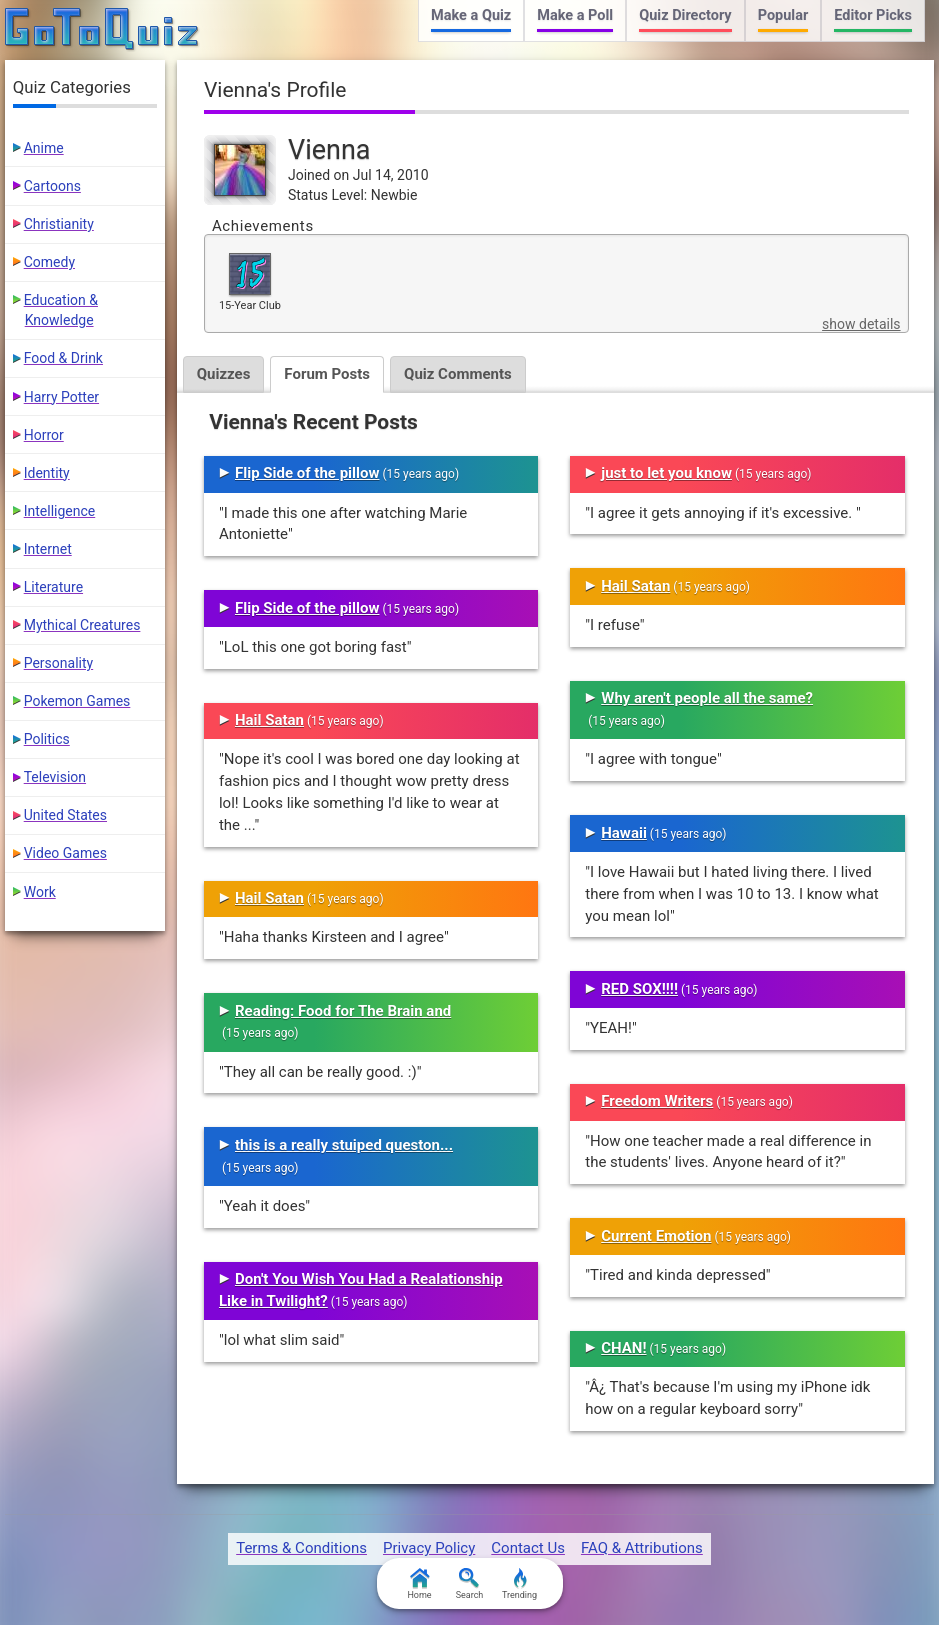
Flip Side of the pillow (307, 473)
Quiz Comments (458, 374)
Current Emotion (656, 1236)
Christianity (59, 224)
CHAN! (623, 1348)
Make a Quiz (471, 15)
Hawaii (624, 833)
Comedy (49, 262)
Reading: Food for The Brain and (343, 1011)
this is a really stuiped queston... (344, 1145)
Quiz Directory (685, 15)
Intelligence (60, 511)
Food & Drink (63, 358)
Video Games (65, 853)
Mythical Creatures (82, 625)
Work (40, 892)
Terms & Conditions (301, 1548)
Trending (519, 1584)
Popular (783, 15)
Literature (53, 587)
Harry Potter (61, 397)
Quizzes (224, 374)
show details (861, 324)
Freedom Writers (657, 1101)
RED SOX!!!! (639, 989)
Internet (48, 549)
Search (470, 1584)
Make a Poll (575, 15)
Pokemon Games (77, 701)
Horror (44, 435)
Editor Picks (873, 15)
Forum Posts (327, 374)
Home (419, 1584)
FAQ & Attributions (642, 1548)
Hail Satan (269, 720)
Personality (58, 663)
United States (65, 815)
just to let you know (666, 473)
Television (55, 777)
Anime (44, 148)
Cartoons (52, 186)
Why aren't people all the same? (707, 698)
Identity (47, 473)
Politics (47, 739)
